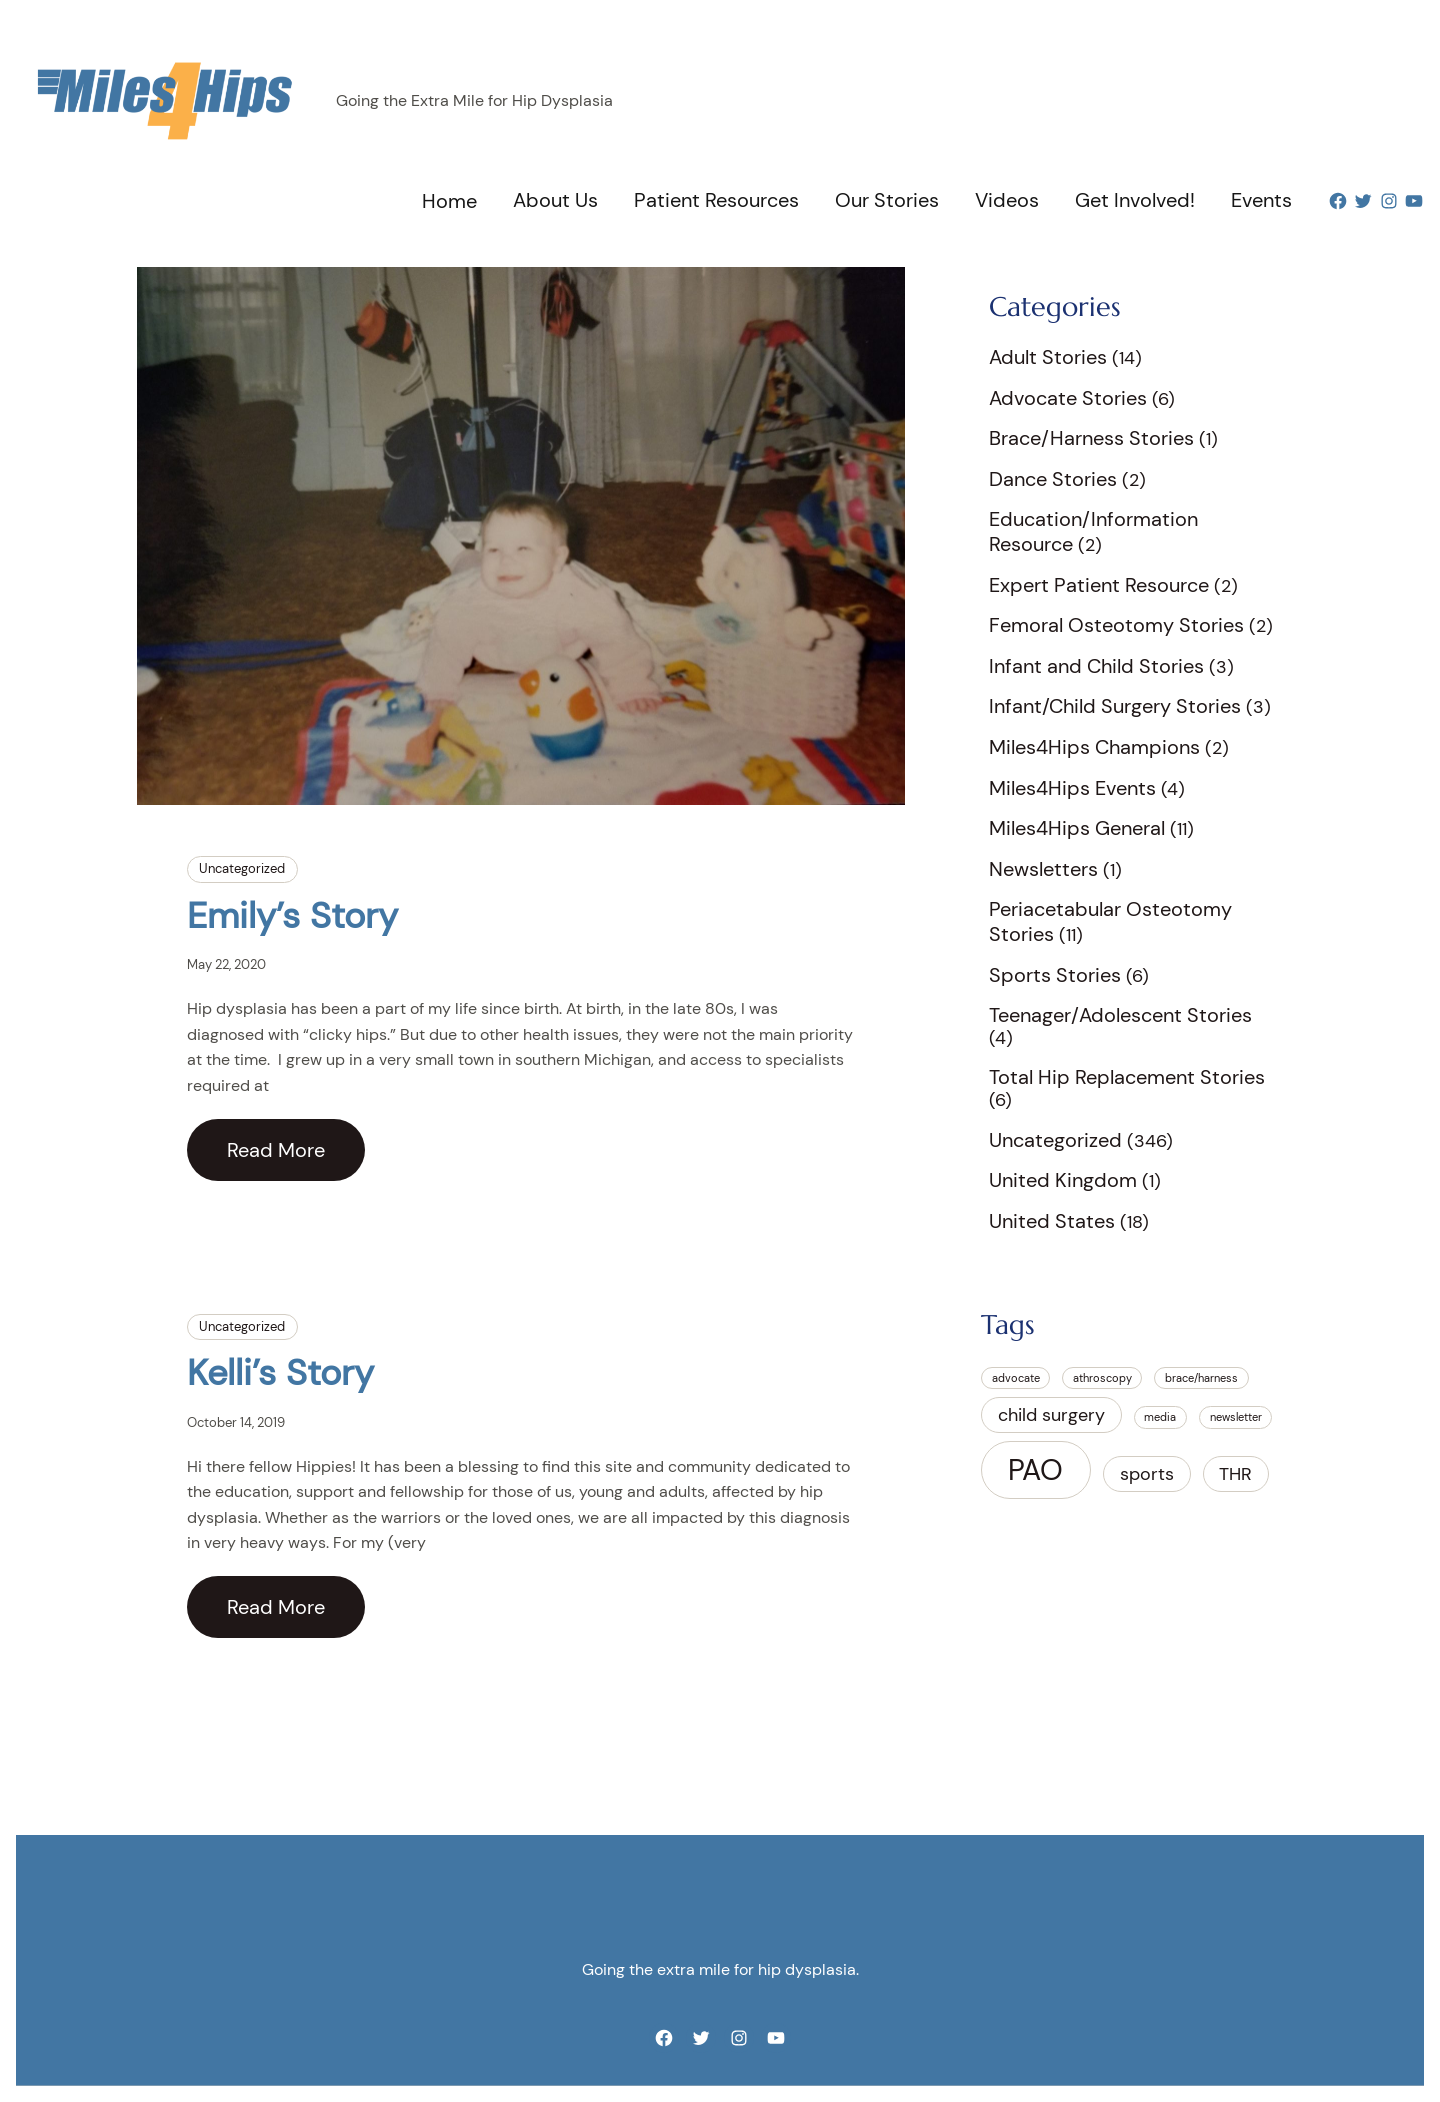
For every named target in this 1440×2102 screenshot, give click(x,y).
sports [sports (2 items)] (1147, 1473)
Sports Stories (1055, 975)
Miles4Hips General (1077, 828)
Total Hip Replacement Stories (1127, 1077)
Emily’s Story (292, 915)
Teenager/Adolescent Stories (1120, 1015)
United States (1052, 1221)
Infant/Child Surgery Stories (1115, 706)
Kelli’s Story (280, 1372)
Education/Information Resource (1093, 531)
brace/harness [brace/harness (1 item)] (1201, 1378)
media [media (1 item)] (1160, 1417)
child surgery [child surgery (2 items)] (1051, 1414)
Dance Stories (1053, 479)
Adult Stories (1048, 357)
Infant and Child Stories (1096, 666)
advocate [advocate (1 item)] (1016, 1378)
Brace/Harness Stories (1091, 438)
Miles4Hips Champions (1094, 747)
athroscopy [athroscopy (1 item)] (1102, 1378)
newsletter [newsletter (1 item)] (1236, 1417)
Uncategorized (242, 868)
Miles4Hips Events (1072, 788)
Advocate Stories (1068, 398)
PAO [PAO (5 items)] (1035, 1470)
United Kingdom (1063, 1180)
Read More (276, 1150)
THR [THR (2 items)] (1235, 1473)
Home (449, 201)
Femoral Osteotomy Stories (1116, 625)
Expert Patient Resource (1099, 585)
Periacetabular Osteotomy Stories (1110, 921)
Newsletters (1043, 869)
